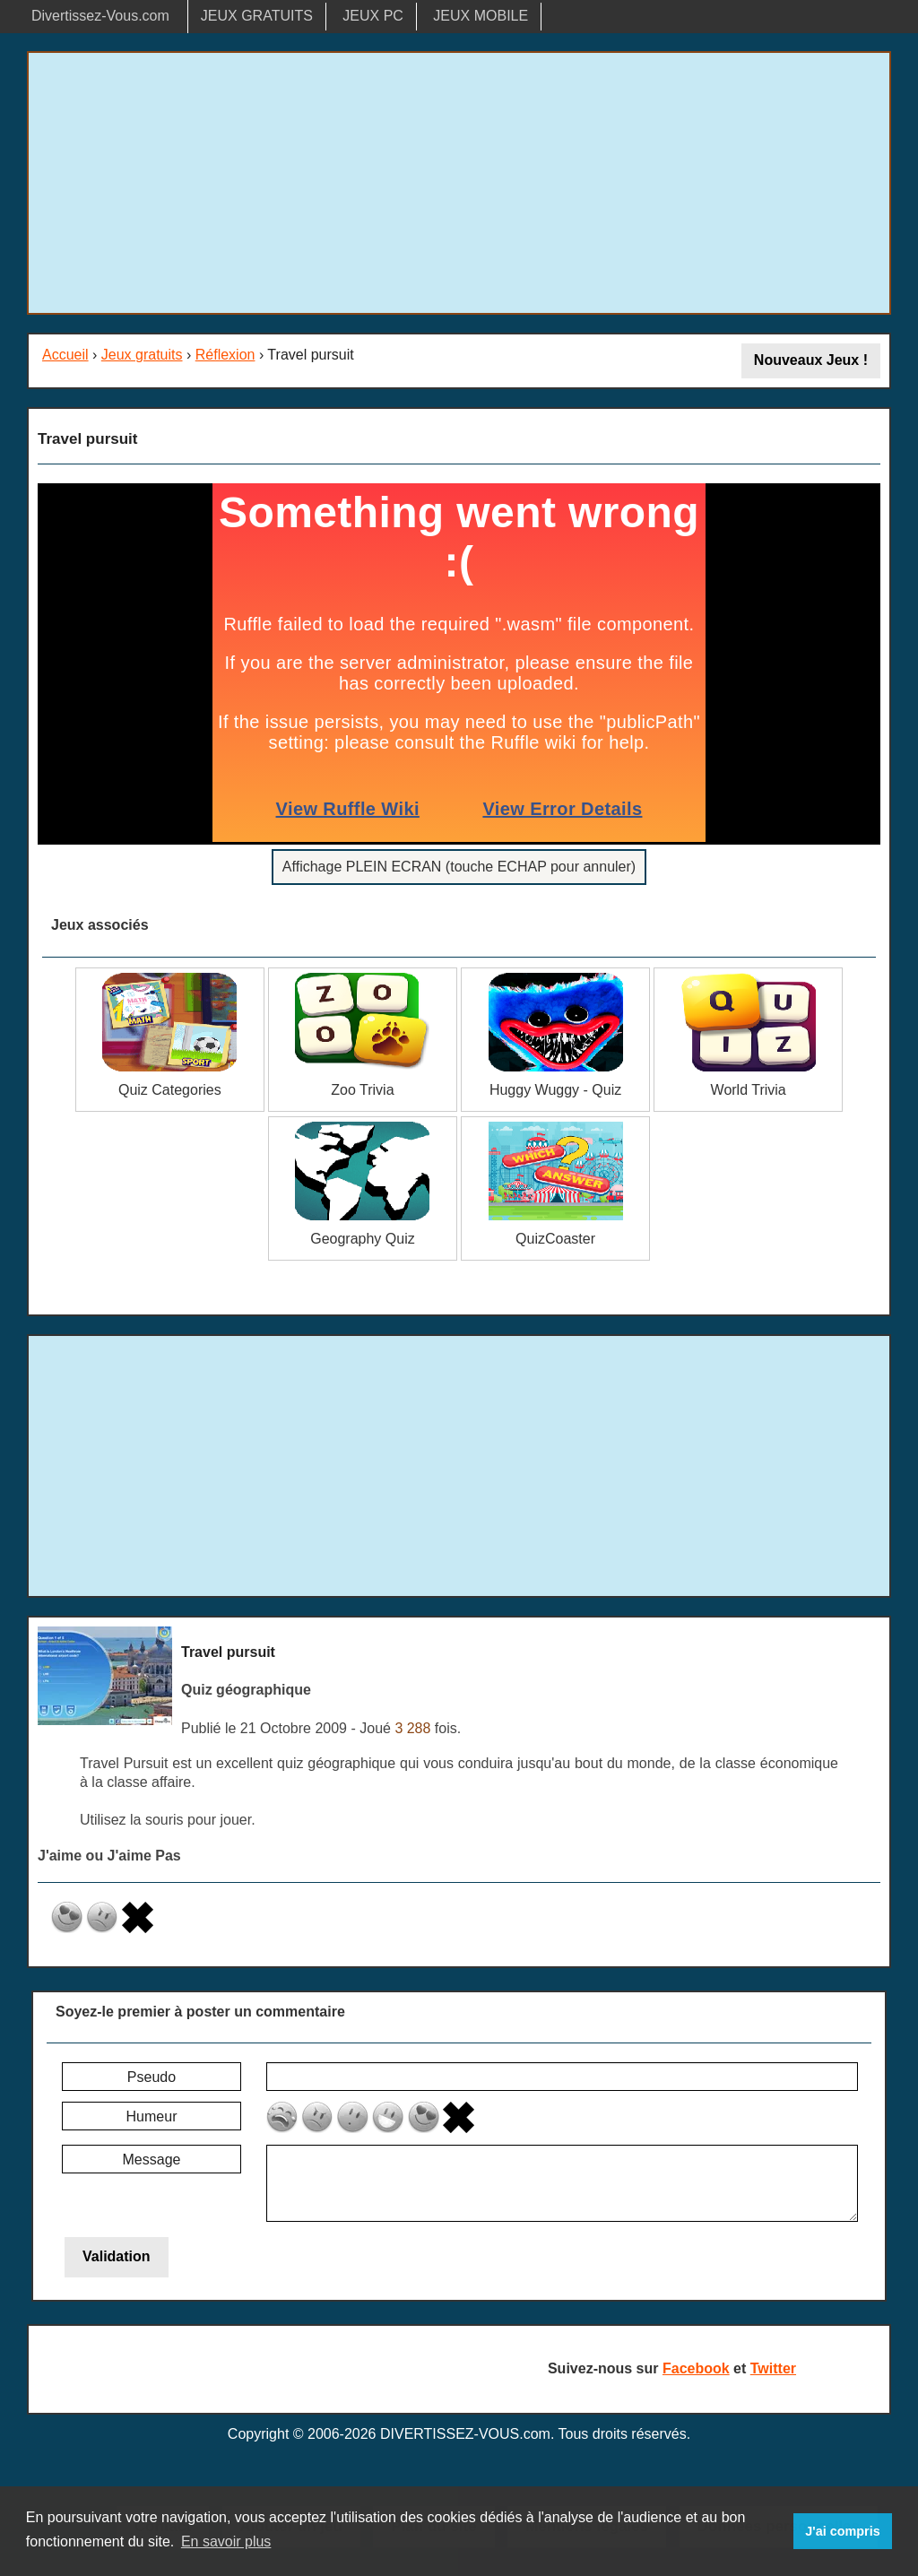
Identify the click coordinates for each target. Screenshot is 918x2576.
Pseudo (151, 2077)
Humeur (152, 2116)
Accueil (65, 354)
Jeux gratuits (142, 354)
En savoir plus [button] (226, 2541)
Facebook (696, 2368)
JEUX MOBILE (480, 15)
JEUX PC (372, 15)
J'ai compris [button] (842, 2531)
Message (152, 2159)
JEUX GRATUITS (257, 15)
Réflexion (225, 354)
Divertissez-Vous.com (100, 15)
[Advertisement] (459, 182)
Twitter (773, 2368)
